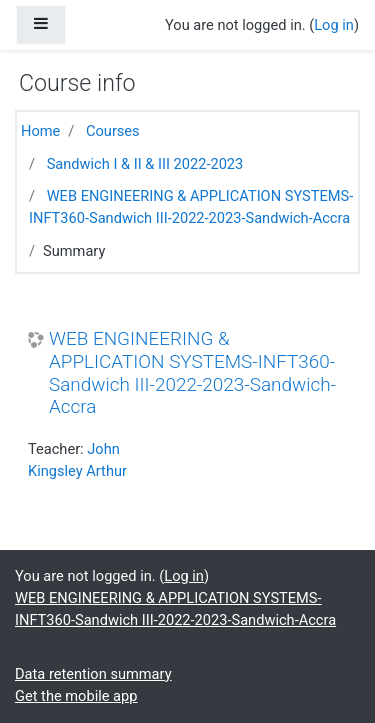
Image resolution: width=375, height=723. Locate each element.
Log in (334, 25)
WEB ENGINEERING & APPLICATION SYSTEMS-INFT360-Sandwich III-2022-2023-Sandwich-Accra (192, 373)
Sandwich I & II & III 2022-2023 (145, 164)
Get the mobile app (76, 696)
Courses (113, 131)
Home (40, 131)
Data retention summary (93, 674)
